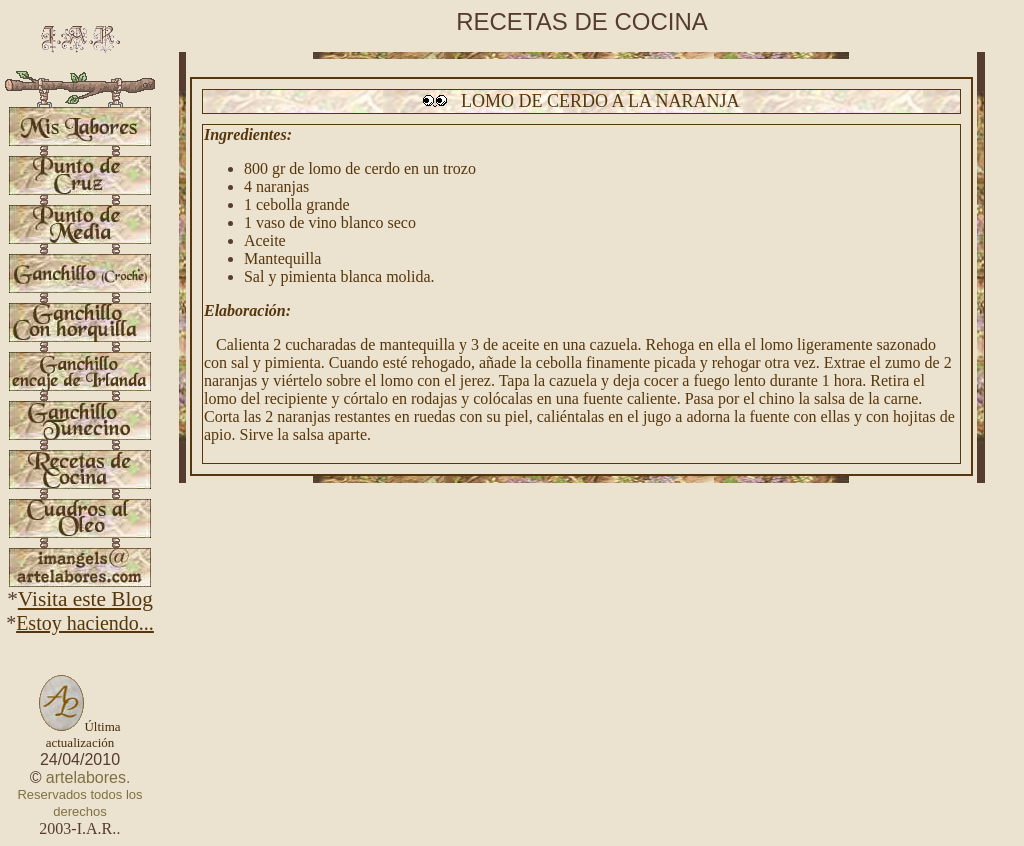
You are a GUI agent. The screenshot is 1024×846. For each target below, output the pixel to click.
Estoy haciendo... (85, 623)
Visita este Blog (85, 599)
